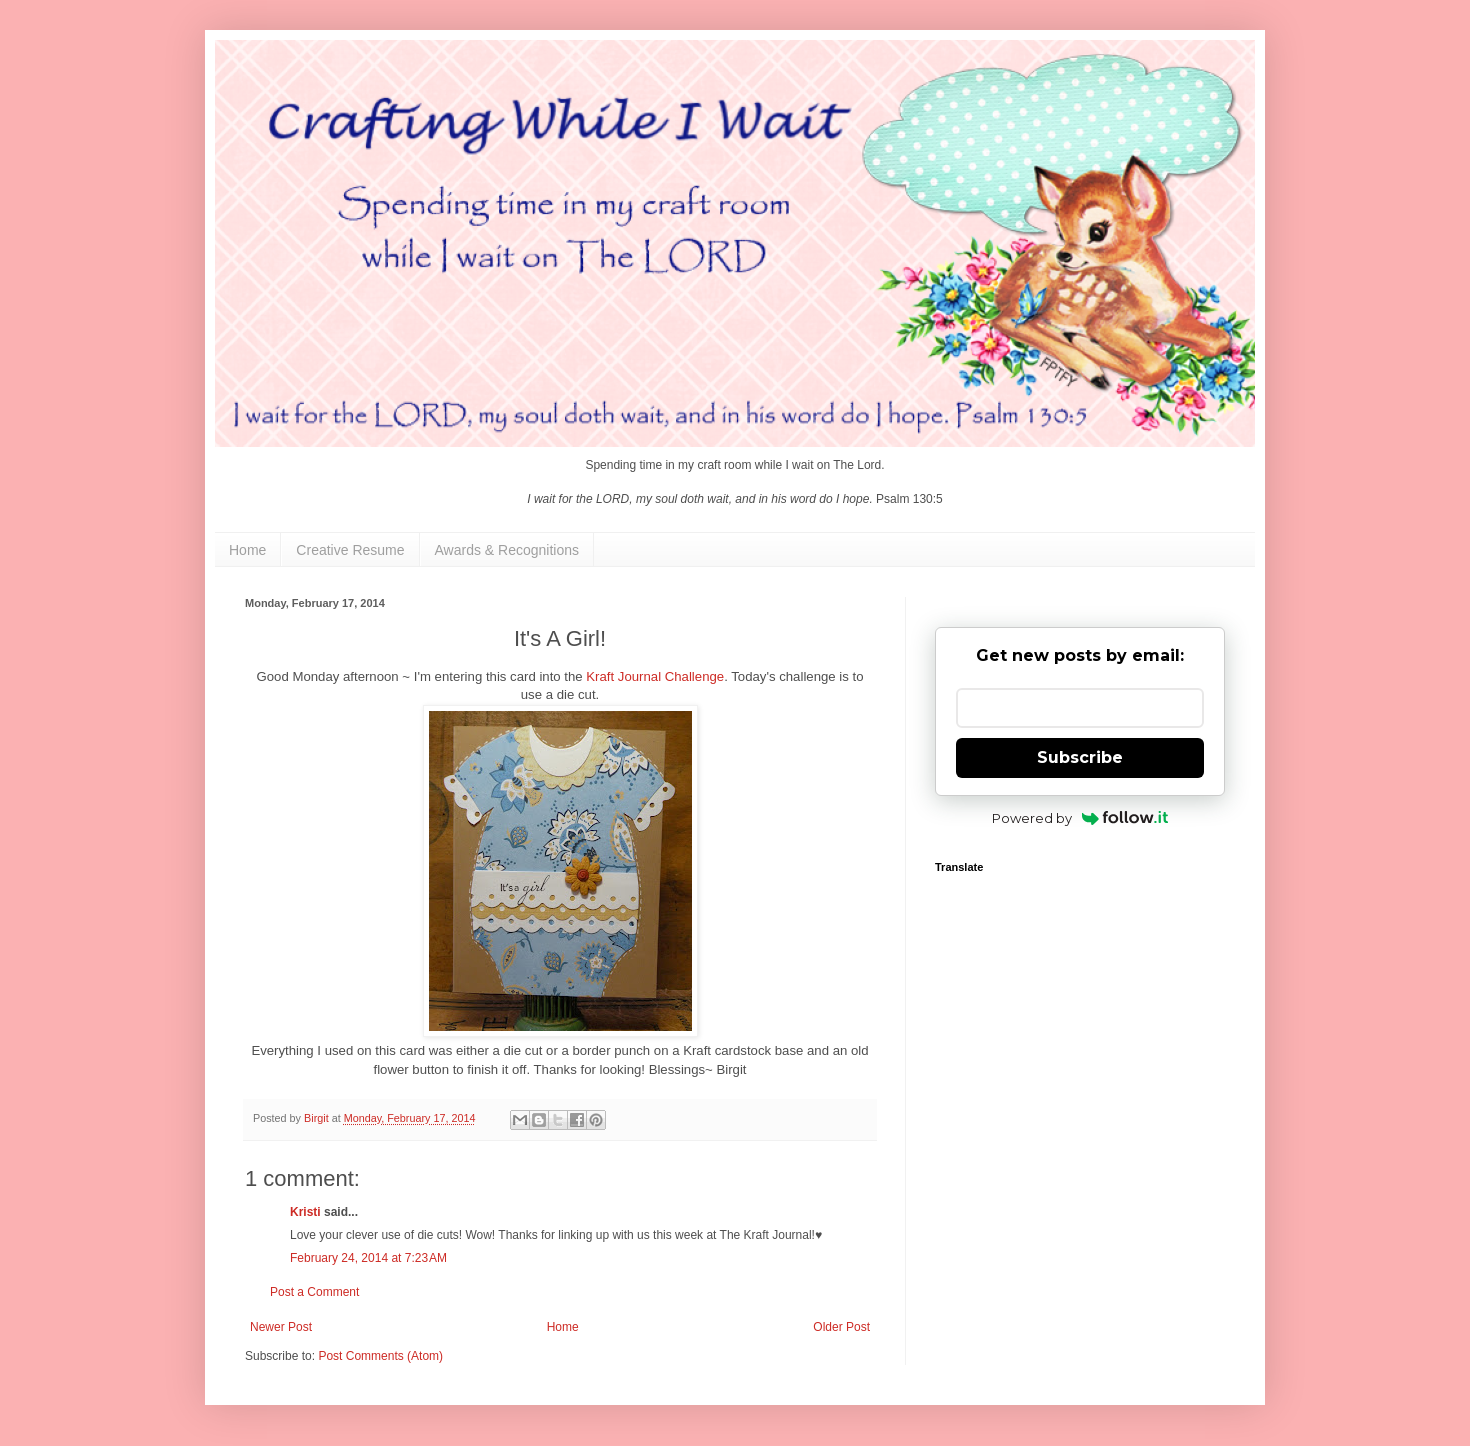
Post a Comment (314, 1292)
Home (247, 550)
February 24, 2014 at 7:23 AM (368, 1258)
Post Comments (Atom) (380, 1356)
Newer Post (281, 1327)
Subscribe (1080, 757)
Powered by (1080, 818)
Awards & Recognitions (507, 550)
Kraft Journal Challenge (655, 676)
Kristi (307, 1212)
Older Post (841, 1327)
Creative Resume (350, 550)
